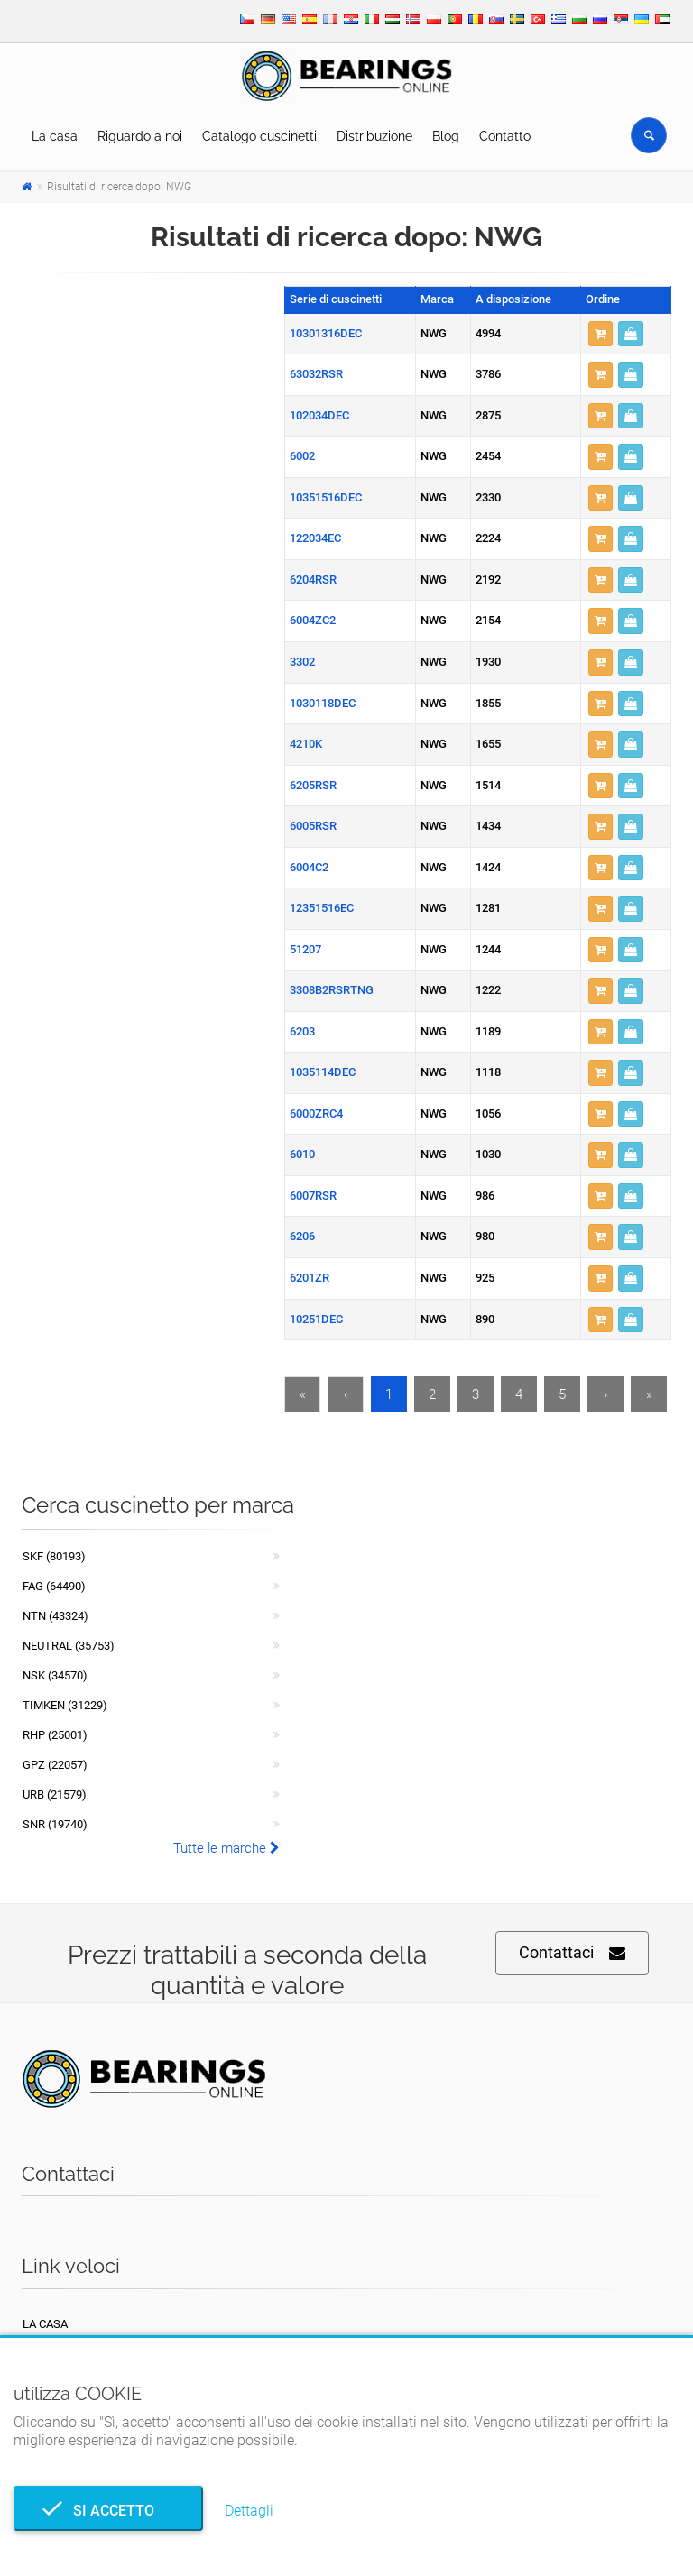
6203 (302, 1031)
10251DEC (316, 1319)
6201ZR (309, 1277)
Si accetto (108, 2510)
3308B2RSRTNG (332, 990)
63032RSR (316, 374)
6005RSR (313, 826)
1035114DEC (323, 1072)
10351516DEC (326, 497)
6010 (302, 1154)
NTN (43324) (55, 1616)
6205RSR (313, 785)
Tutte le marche (226, 1848)
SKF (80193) (54, 1556)
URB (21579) (55, 1794)
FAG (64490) (54, 1586)
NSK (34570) (55, 1675)
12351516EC (322, 908)
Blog (445, 136)
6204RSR (313, 579)
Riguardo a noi (139, 136)
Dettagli (249, 2510)
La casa (55, 136)
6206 (302, 1236)
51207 (305, 949)
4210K (306, 743)
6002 (302, 456)
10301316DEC (326, 333)
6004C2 (309, 867)
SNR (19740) (55, 1824)
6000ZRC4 (316, 1113)
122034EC (315, 538)
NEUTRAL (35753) (69, 1645)
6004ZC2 (313, 620)
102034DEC (319, 415)
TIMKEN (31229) (65, 1705)
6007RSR (313, 1195)
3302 (302, 661)
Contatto (505, 136)
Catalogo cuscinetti (259, 136)
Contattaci (572, 1953)
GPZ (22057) (55, 1764)
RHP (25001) (55, 1735)
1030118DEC (323, 703)
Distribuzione (374, 136)
